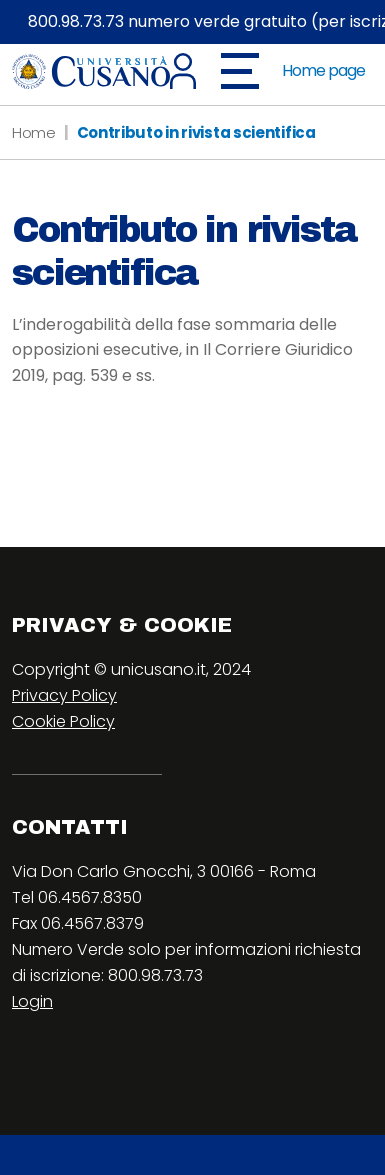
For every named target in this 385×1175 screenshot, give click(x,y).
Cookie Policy (63, 721)
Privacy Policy (64, 695)
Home (34, 132)
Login (32, 1001)
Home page (323, 70)
